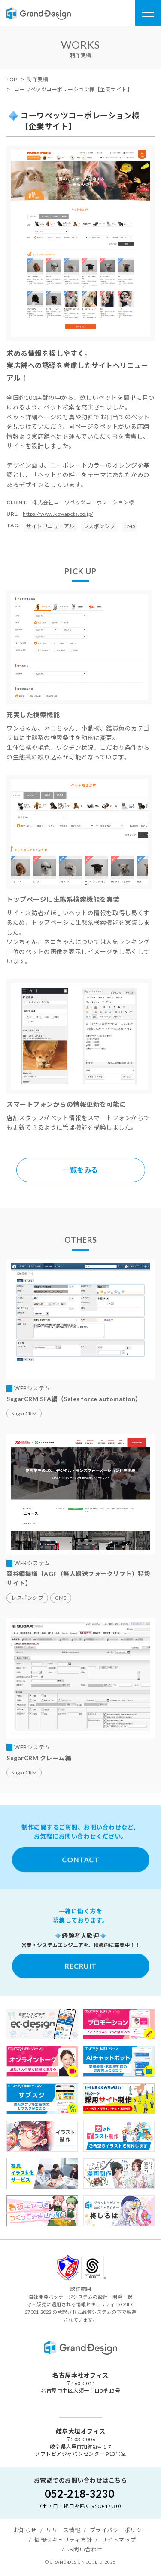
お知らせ (25, 2529)
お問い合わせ (85, 2549)
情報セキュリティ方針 (63, 2539)
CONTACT (80, 1859)
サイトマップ (118, 2539)
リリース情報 (63, 2529)
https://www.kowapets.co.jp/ (58, 514)
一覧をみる (80, 1170)
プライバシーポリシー (119, 2529)
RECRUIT (81, 1966)
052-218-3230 (79, 2493)
